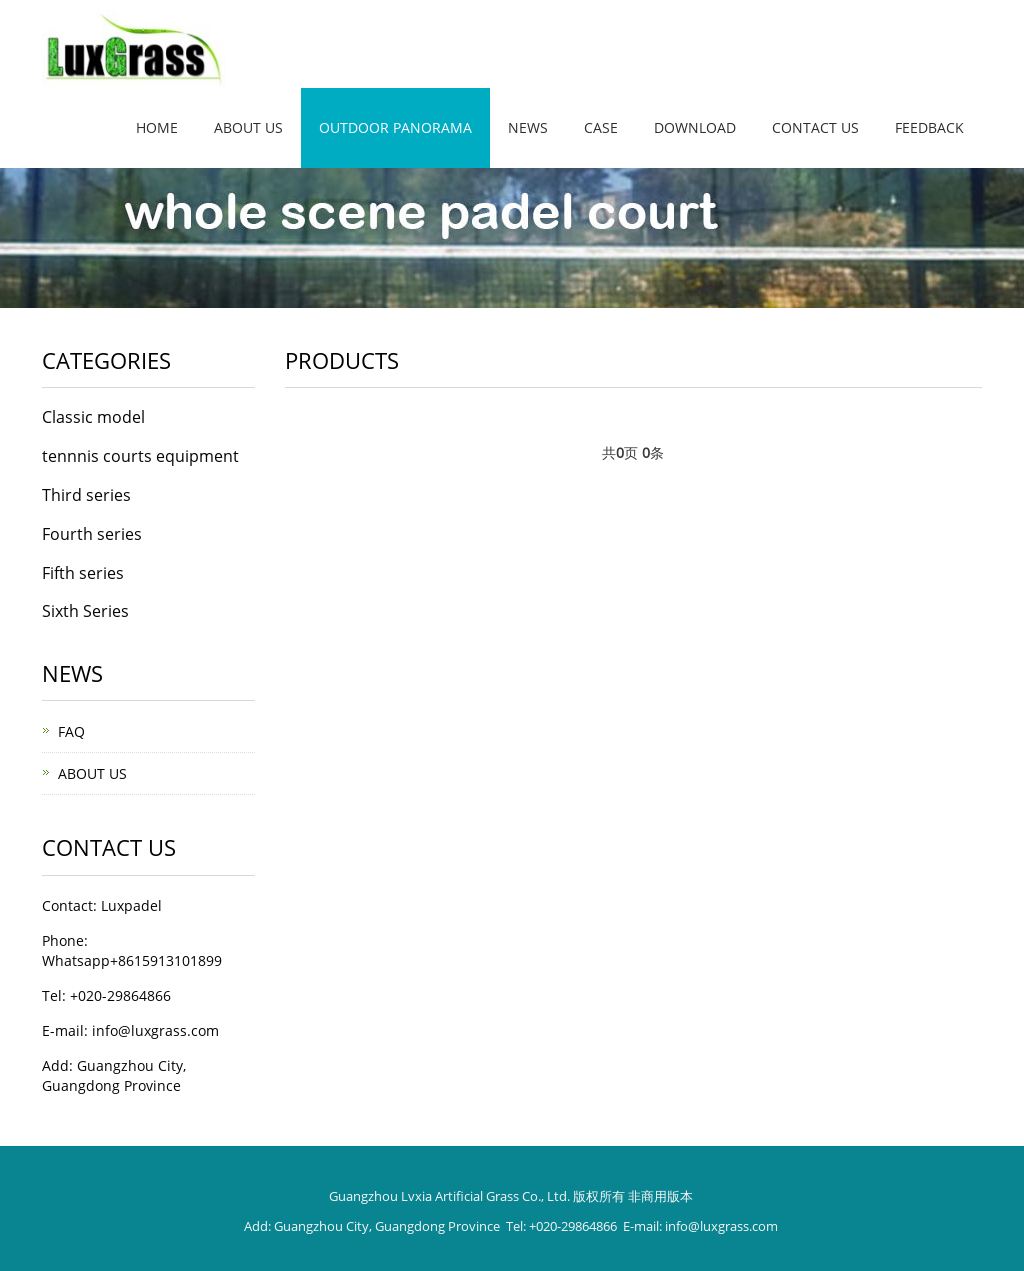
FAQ (71, 731)
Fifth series (83, 573)
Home (157, 127)
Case (601, 127)
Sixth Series (85, 611)
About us (248, 127)
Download (695, 127)
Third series (86, 495)
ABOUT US (92, 773)
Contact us (815, 127)
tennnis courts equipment (140, 456)
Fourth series (92, 534)
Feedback (929, 127)
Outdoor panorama (395, 127)
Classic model (93, 417)
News (528, 127)
